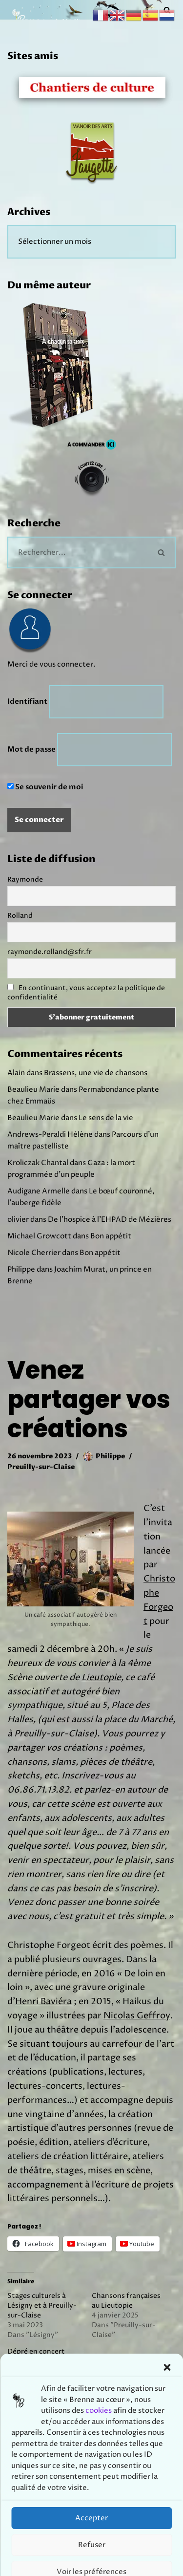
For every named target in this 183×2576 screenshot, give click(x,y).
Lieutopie (101, 1677)
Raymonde (25, 879)
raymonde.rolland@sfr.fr (49, 951)
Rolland (20, 915)
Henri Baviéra (43, 2001)
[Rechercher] (77, 552)
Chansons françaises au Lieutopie (126, 2300)
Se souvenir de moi (45, 787)
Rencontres (31, 2449)
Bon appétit (110, 1236)
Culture (126, 2429)
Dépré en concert (36, 2351)
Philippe (110, 1456)
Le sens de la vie (106, 1118)
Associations (78, 2429)
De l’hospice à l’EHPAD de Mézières (109, 1219)
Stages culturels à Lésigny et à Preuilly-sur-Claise (42, 2305)
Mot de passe (31, 749)
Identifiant (27, 701)
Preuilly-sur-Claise (41, 1467)
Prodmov (113, 2566)
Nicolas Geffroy (136, 2016)
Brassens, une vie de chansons (95, 1073)
